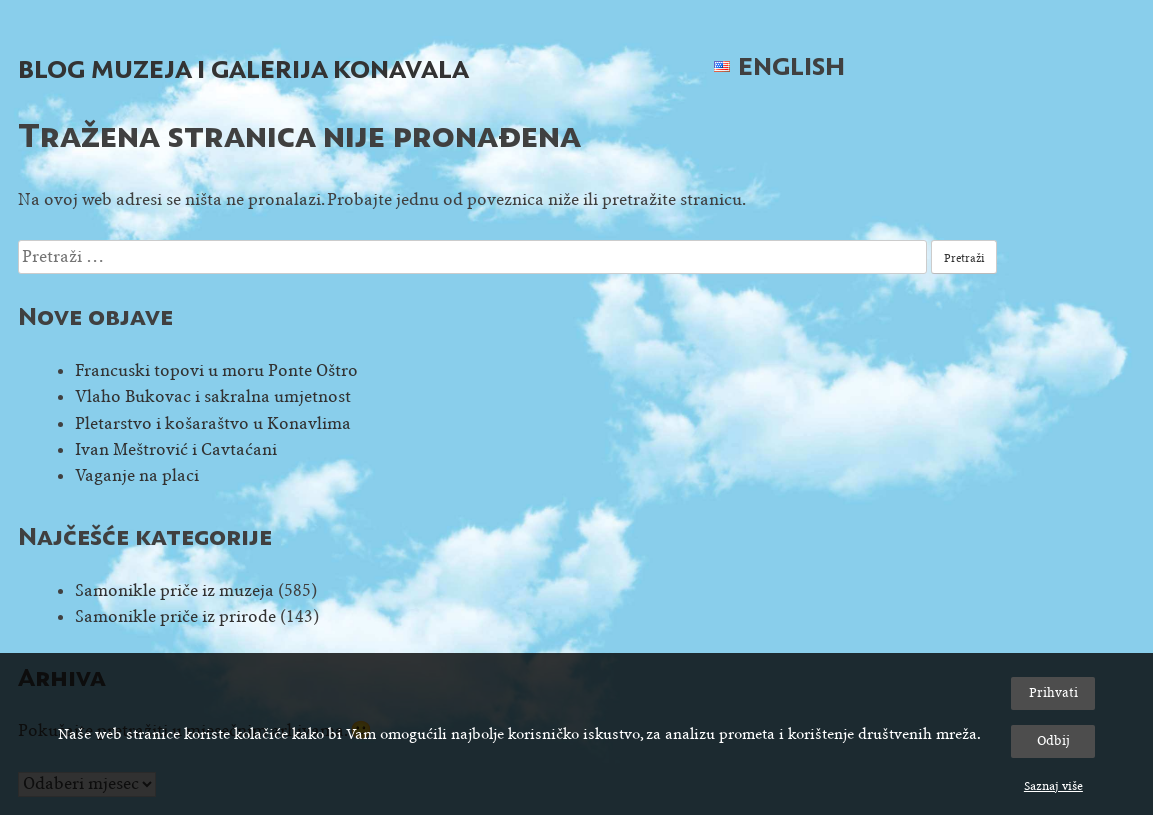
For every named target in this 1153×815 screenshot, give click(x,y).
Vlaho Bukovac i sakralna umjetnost (213, 396)
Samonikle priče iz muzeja (174, 590)
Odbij (1053, 740)
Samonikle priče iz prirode (175, 616)
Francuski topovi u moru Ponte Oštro (216, 370)
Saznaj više (1053, 786)
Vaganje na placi (137, 475)
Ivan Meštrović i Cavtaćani (176, 449)
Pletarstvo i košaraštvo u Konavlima (213, 423)
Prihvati (1053, 692)
